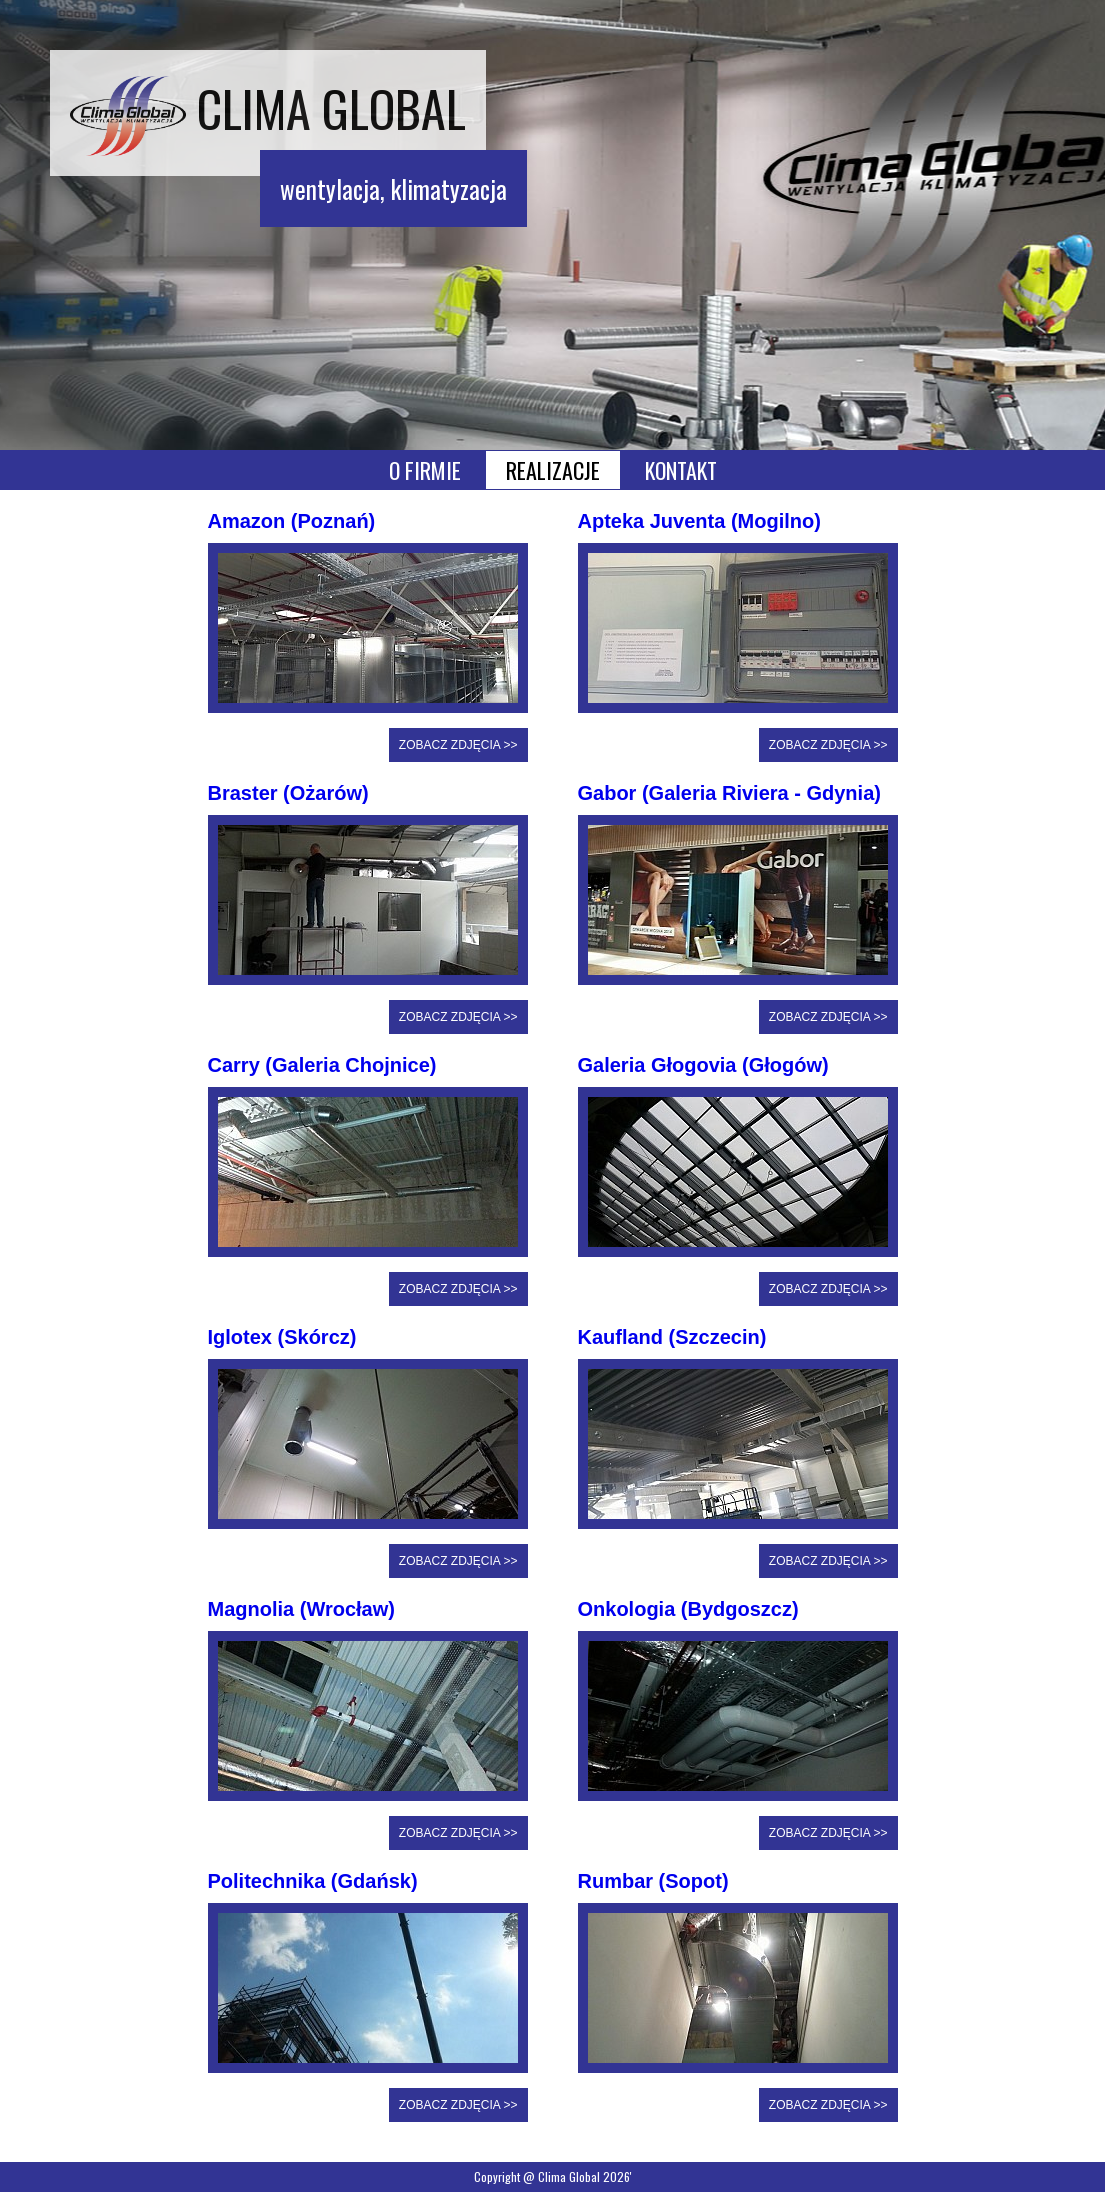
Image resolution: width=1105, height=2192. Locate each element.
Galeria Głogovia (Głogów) (703, 1065)
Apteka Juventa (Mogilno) (699, 521)
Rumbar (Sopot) (653, 1881)
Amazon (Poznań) (292, 521)
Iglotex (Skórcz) (282, 1337)
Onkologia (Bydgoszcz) (688, 1609)
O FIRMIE (425, 470)
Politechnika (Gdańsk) (313, 1881)
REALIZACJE (553, 470)
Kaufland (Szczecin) (672, 1337)
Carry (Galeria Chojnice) (322, 1065)
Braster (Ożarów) (288, 793)
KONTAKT (681, 470)
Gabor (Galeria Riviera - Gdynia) (729, 793)
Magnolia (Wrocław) (301, 1609)
